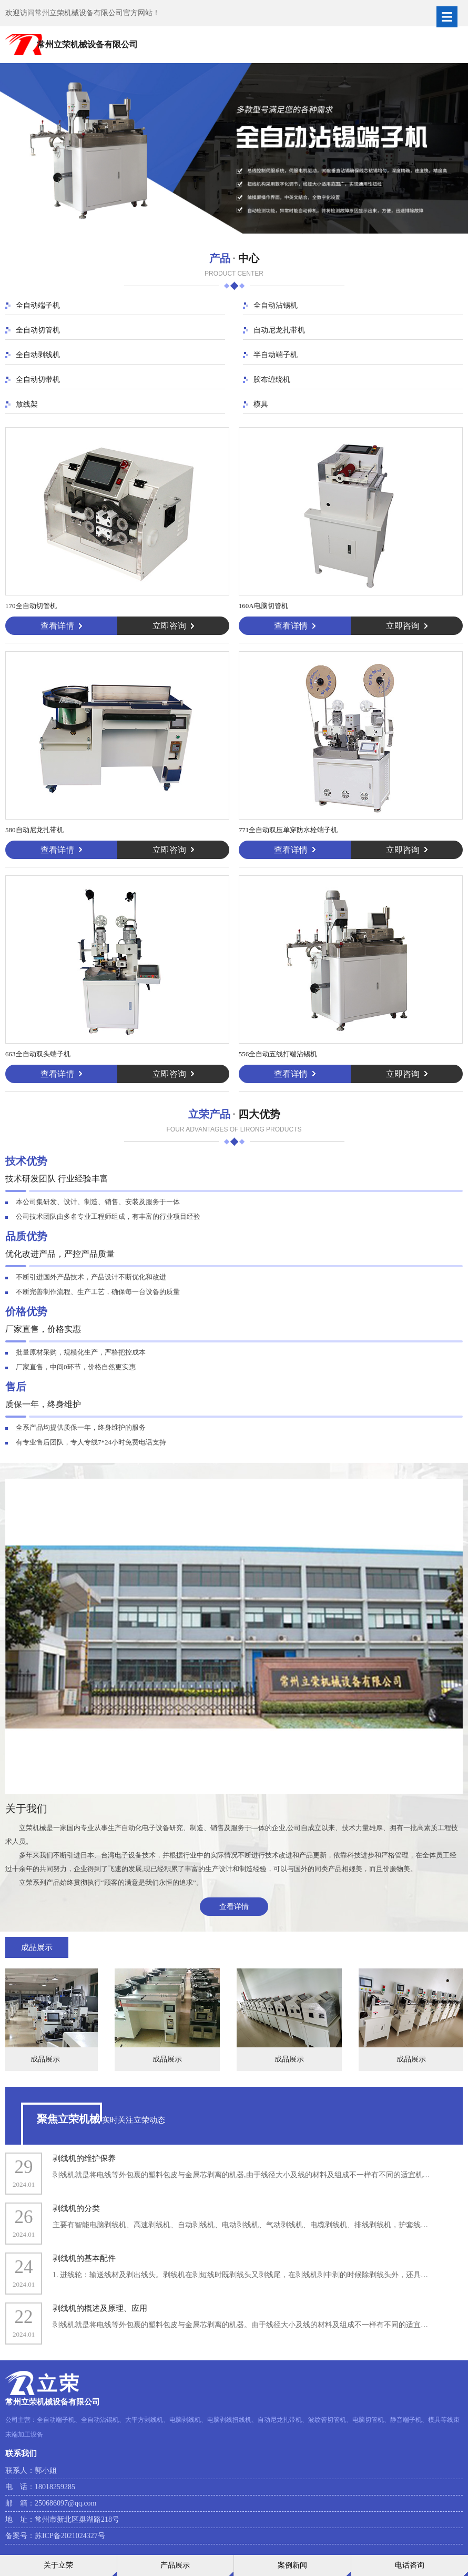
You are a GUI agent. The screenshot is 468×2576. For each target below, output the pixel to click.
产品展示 (175, 2565)
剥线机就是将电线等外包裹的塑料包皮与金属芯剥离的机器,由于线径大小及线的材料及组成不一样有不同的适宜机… (241, 2175)
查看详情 (234, 1907)
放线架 (27, 404)
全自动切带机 (38, 379)
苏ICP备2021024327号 (70, 2536)
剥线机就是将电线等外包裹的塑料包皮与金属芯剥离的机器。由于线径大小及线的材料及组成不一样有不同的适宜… (240, 2325)
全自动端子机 (38, 305)
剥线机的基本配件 (84, 2258)
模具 (260, 404)
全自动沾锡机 (275, 305)
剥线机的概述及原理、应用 (100, 2308)
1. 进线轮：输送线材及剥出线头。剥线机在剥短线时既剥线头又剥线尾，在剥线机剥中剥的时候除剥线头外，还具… (240, 2275)
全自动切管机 (38, 330)
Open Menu (446, 16)
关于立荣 (58, 2565)
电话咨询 (409, 2565)
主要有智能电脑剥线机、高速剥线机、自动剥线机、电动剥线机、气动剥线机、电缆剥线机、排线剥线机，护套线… (240, 2225)
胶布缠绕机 (271, 379)
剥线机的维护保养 (84, 2158)
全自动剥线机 (38, 355)
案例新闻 (292, 2565)
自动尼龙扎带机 (279, 330)
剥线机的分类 (76, 2208)
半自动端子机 (275, 355)
